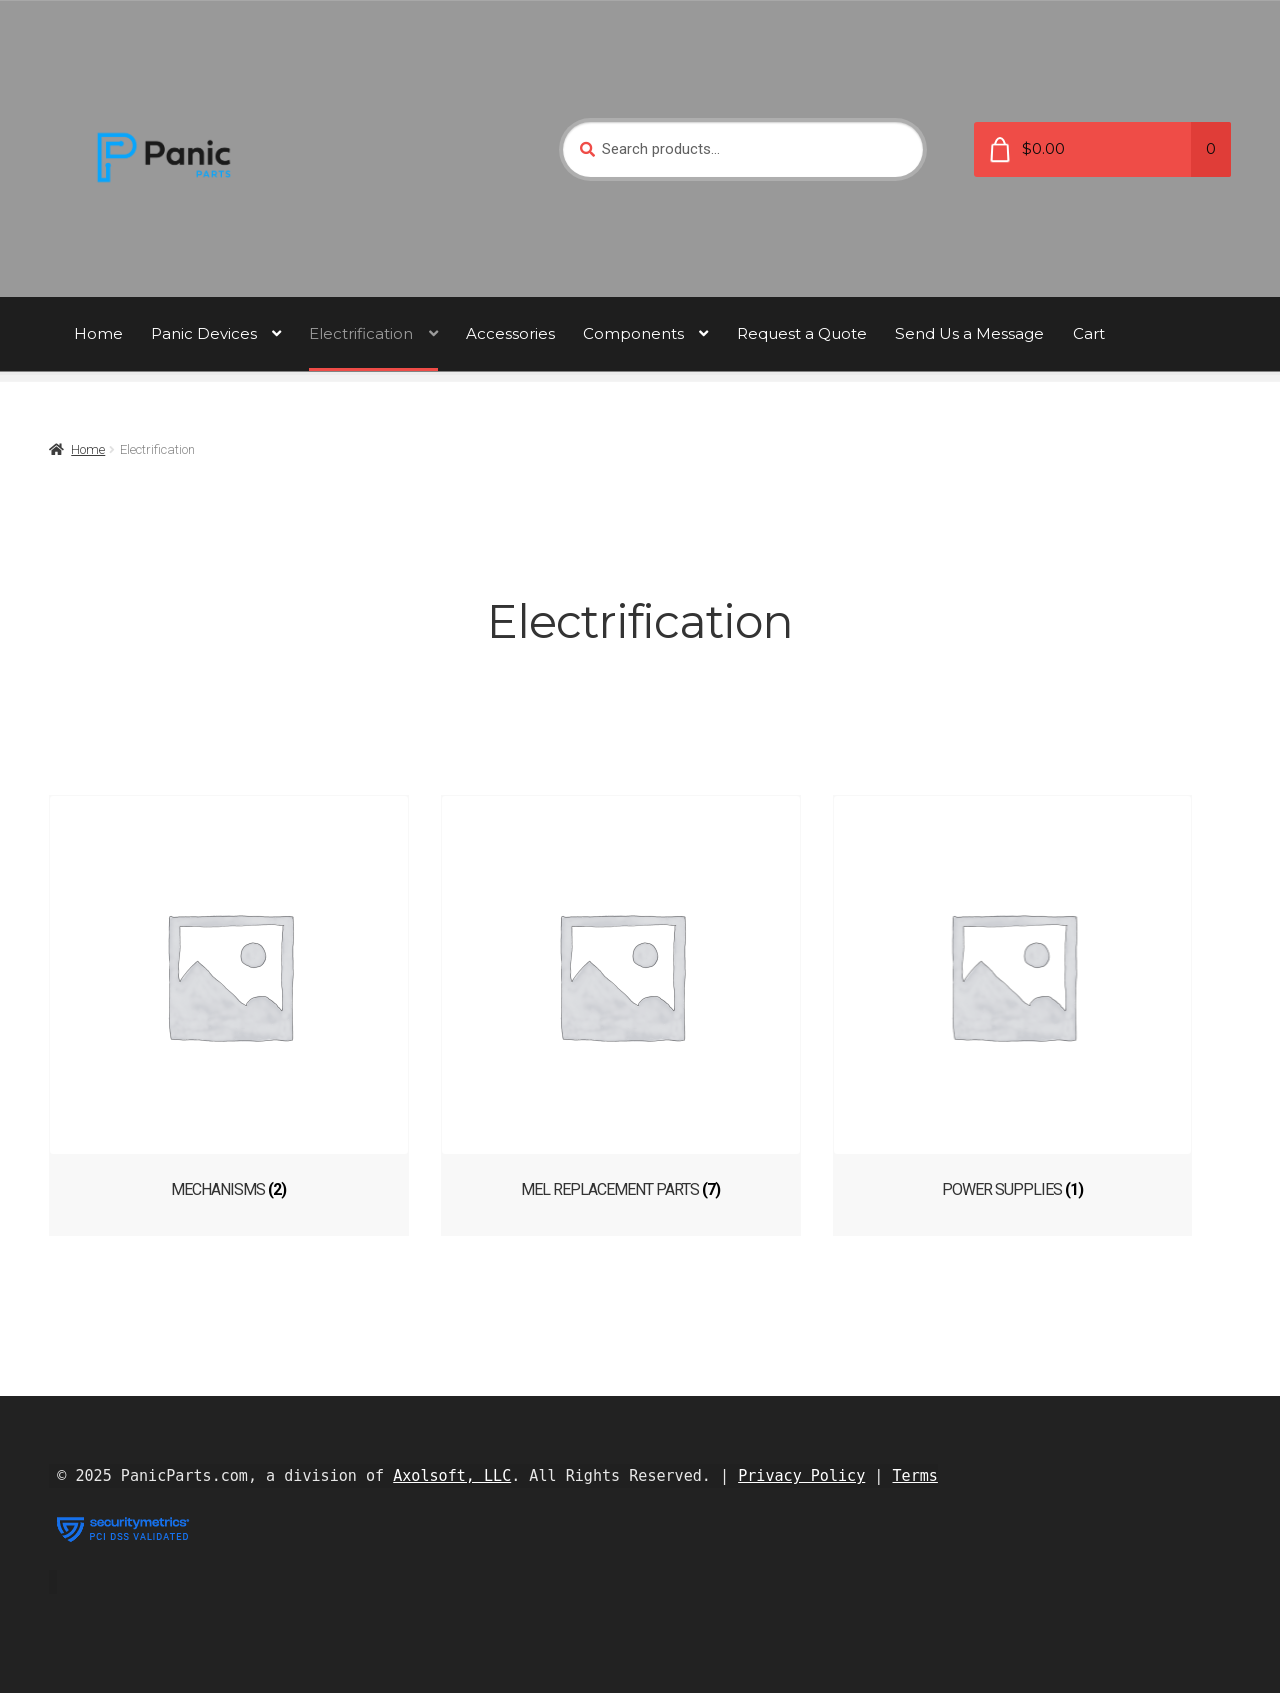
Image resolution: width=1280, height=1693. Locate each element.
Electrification (361, 333)
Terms (915, 1470)
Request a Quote (802, 333)
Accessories (510, 333)
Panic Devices (204, 333)
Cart (1089, 333)
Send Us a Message (969, 333)
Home (98, 333)
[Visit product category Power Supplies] (1051, 997)
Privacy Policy (801, 1470)
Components (633, 333)
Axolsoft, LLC (452, 1470)
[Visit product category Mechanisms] (229, 997)
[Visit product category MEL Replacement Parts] (640, 997)
